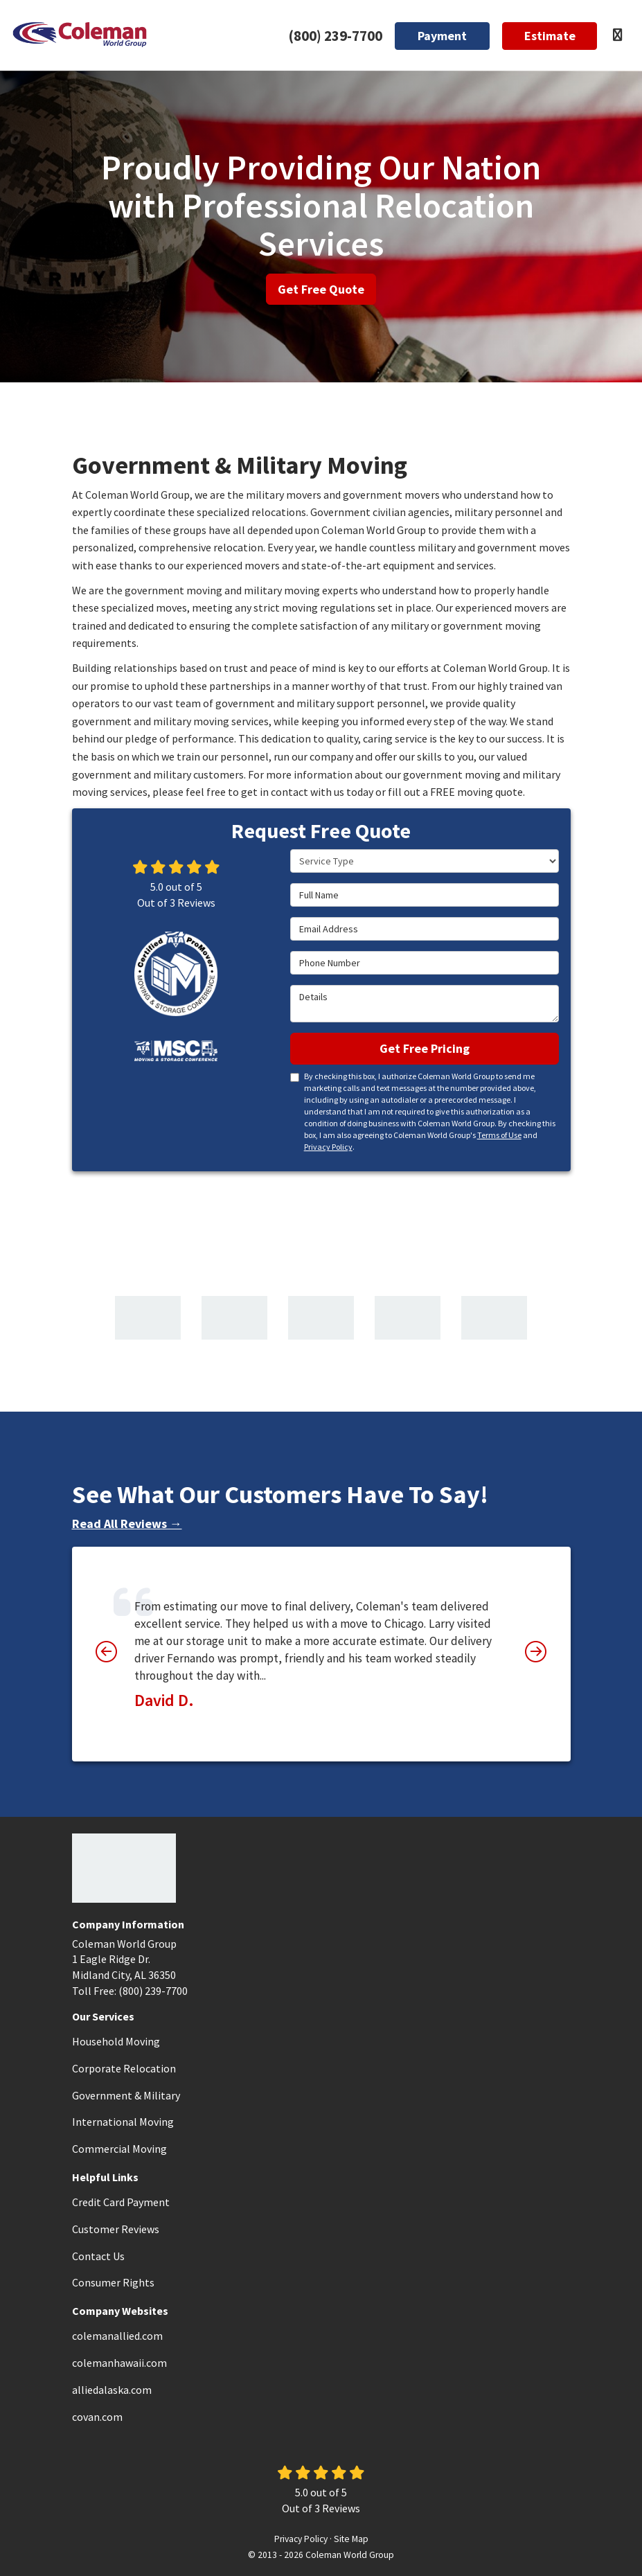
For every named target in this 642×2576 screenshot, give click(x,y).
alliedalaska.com (112, 2390)
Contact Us (98, 2256)
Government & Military (126, 2095)
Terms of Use (499, 1135)
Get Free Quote (321, 289)
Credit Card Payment (121, 2202)
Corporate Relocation (124, 2068)
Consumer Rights (113, 2282)
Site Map (351, 2539)
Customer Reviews (115, 2229)
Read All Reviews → (127, 1523)
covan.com (97, 2417)
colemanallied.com (117, 2336)
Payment (442, 36)
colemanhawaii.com (119, 2363)
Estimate (550, 36)
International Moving (123, 2122)
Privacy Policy (328, 1147)
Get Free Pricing (425, 1048)
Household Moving (116, 2041)
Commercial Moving (119, 2149)
